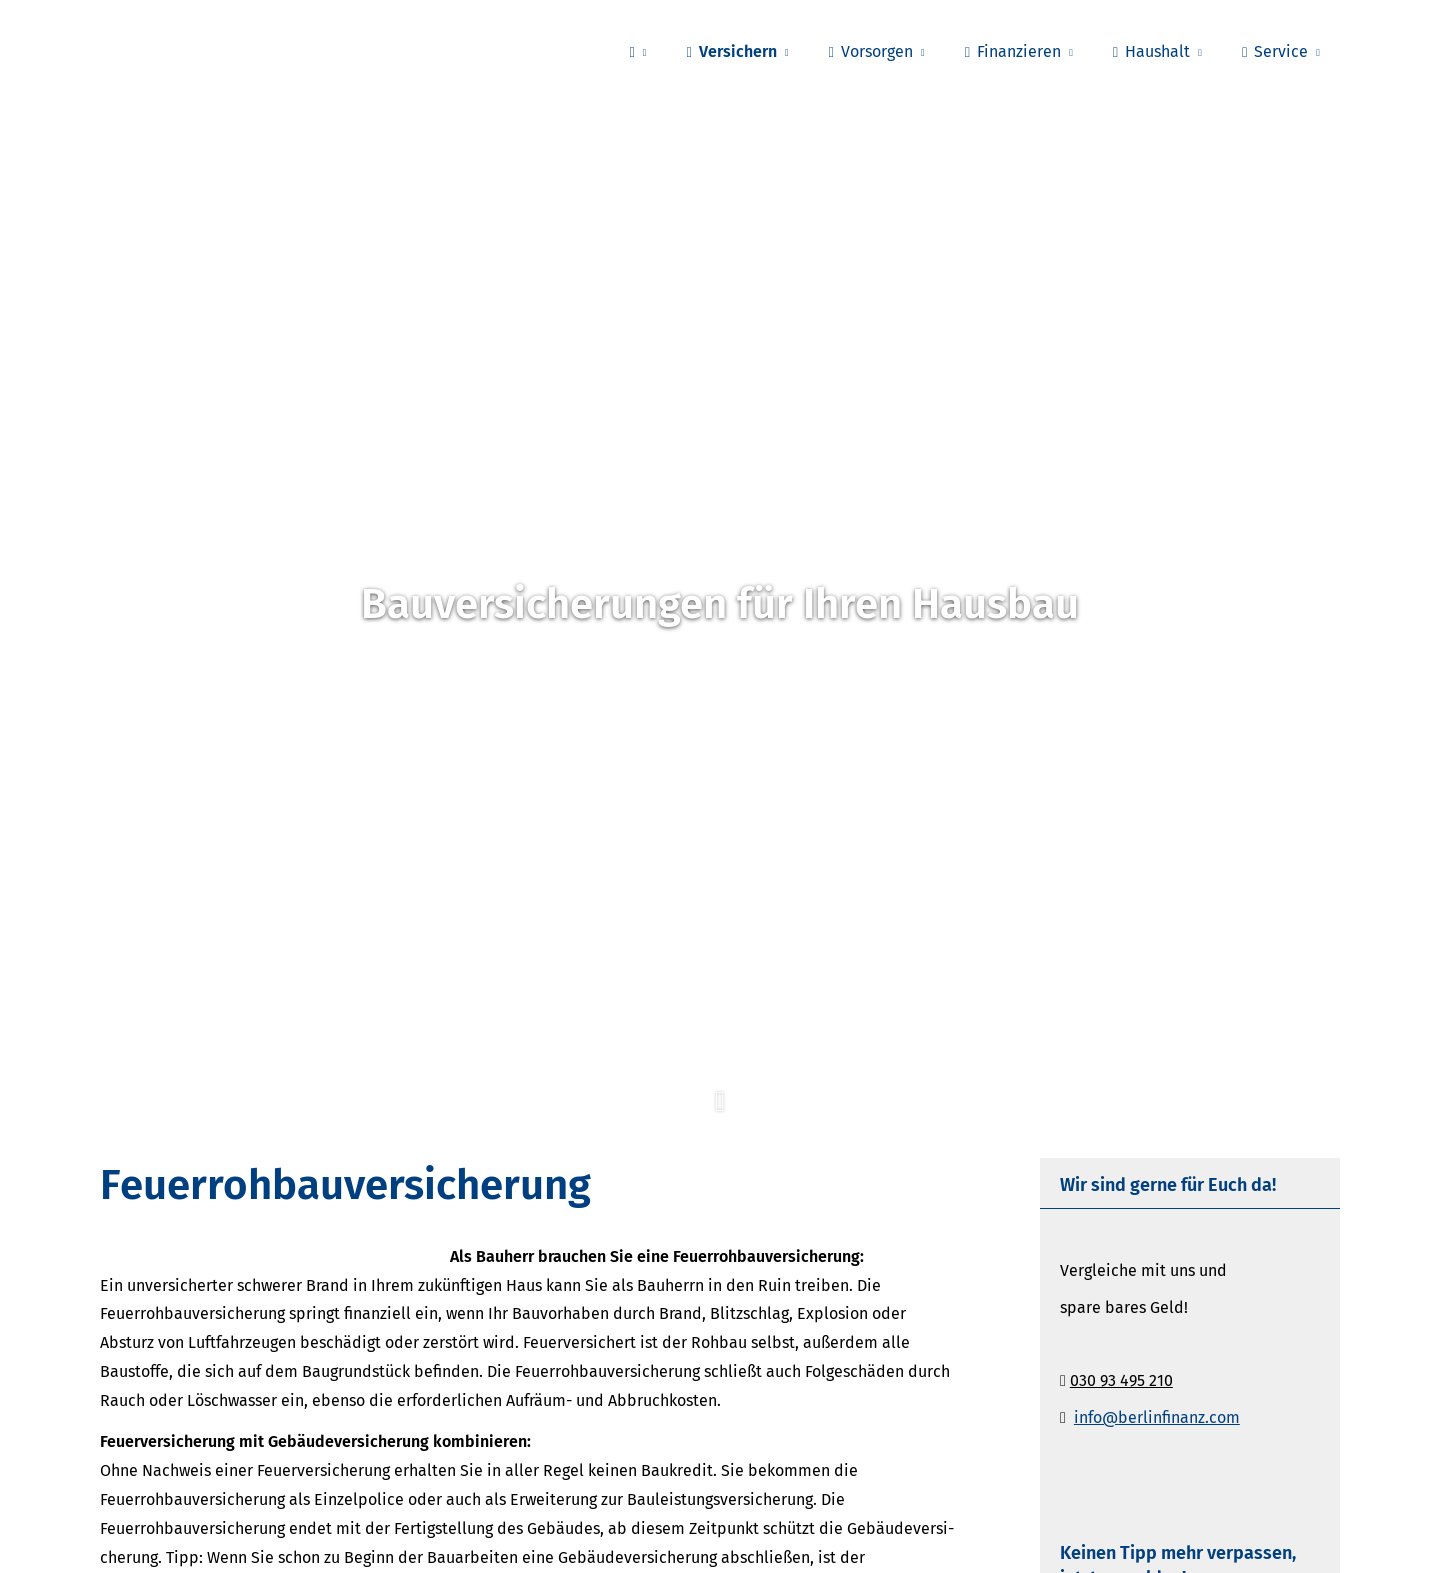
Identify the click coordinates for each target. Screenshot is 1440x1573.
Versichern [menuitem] (731, 51)
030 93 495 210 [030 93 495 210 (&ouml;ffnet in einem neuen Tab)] (1121, 1380)
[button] (720, 1113)
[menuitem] (638, 51)
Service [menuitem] (1275, 51)
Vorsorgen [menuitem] (871, 51)
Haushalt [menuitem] (1151, 51)
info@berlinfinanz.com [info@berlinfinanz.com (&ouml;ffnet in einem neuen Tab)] (1157, 1417)
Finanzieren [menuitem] (1013, 51)
